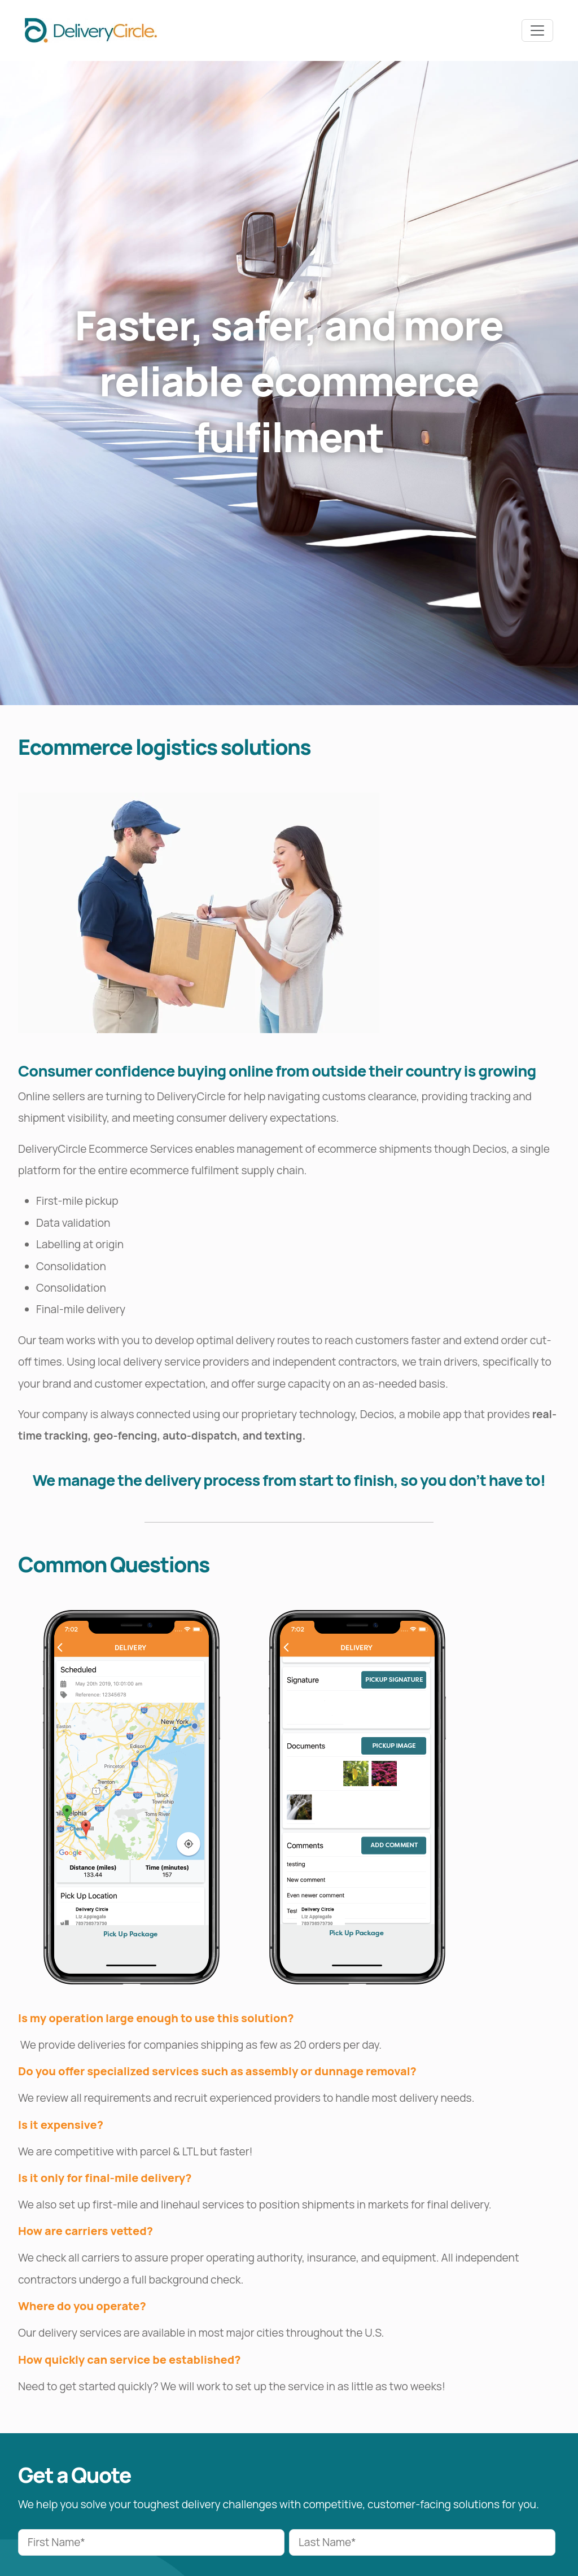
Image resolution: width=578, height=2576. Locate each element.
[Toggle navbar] (537, 30)
